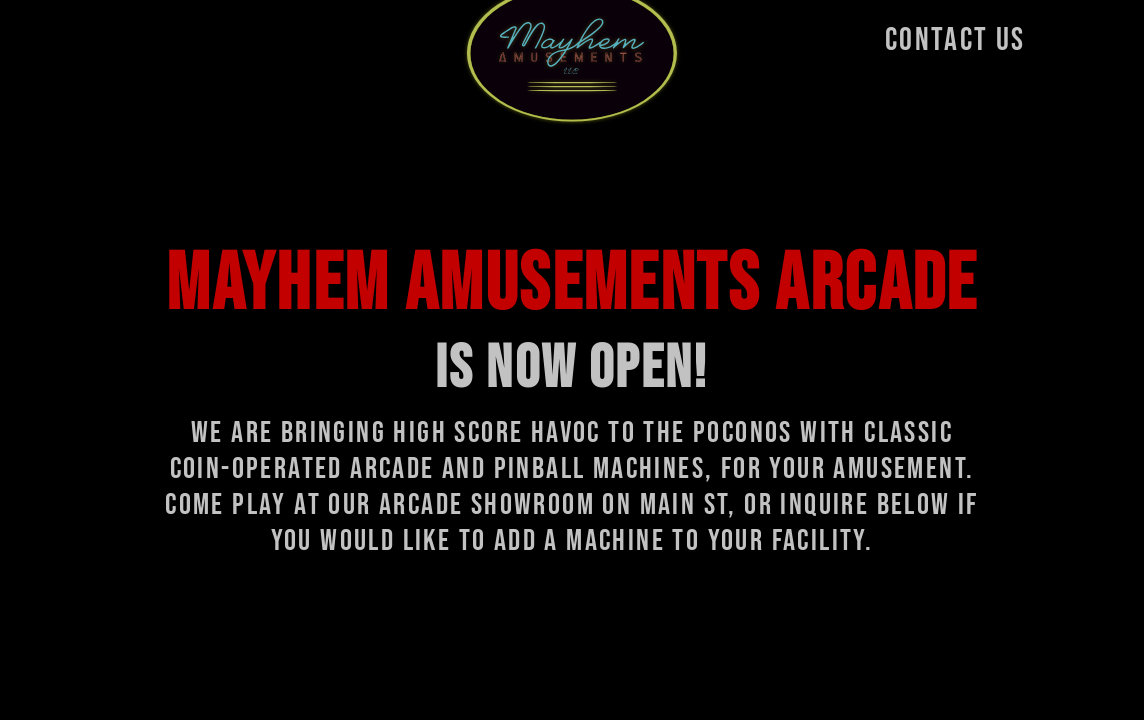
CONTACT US (955, 40)
